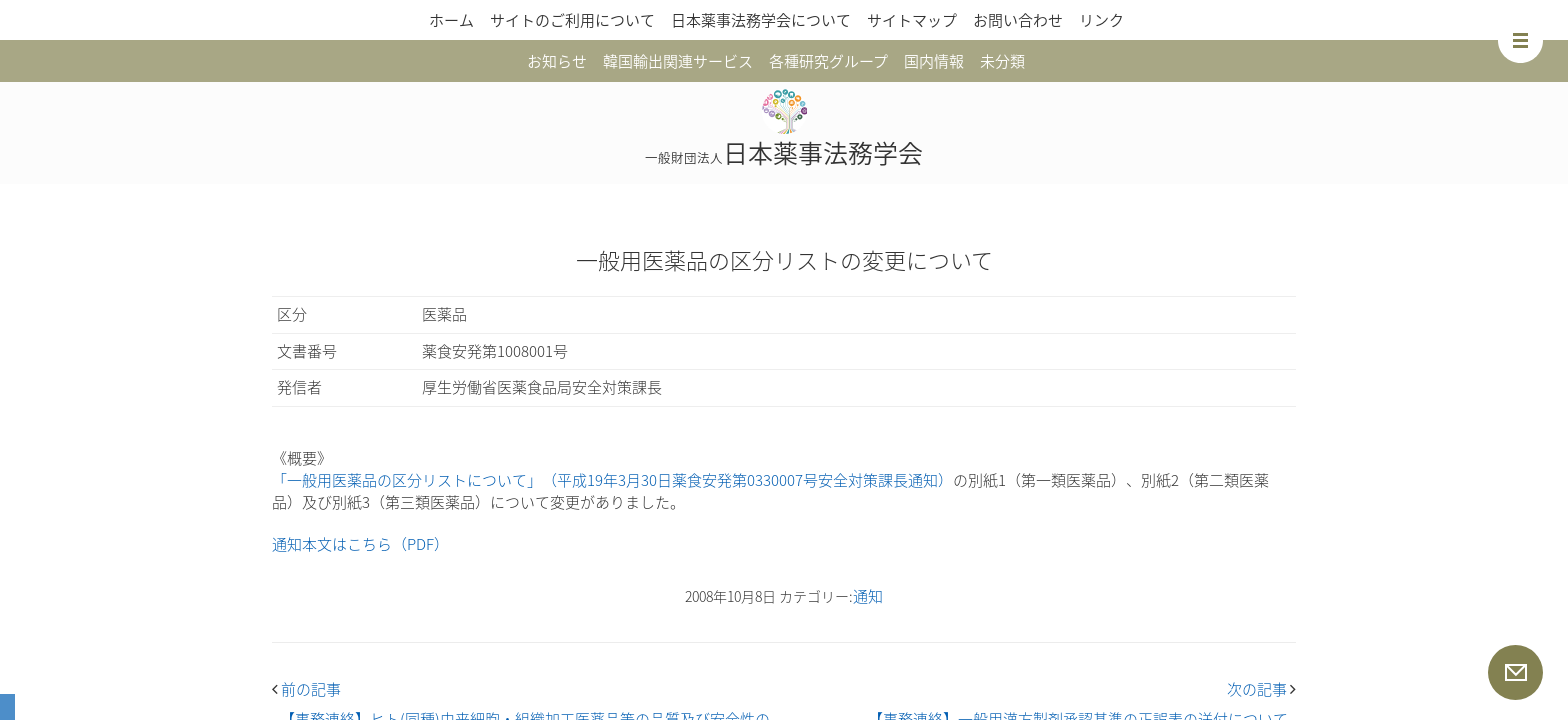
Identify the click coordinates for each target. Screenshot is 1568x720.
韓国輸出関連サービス (678, 61)
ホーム (451, 20)
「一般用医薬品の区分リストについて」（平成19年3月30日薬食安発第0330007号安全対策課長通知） (612, 480)
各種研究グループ (828, 61)
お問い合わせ (1018, 20)
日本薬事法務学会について (761, 20)
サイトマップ (912, 20)
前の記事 (306, 689)
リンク (1101, 20)
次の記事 (1261, 689)
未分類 (1002, 61)
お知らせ (557, 61)
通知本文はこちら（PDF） (360, 544)
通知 (868, 596)
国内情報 (934, 61)
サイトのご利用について (572, 20)
